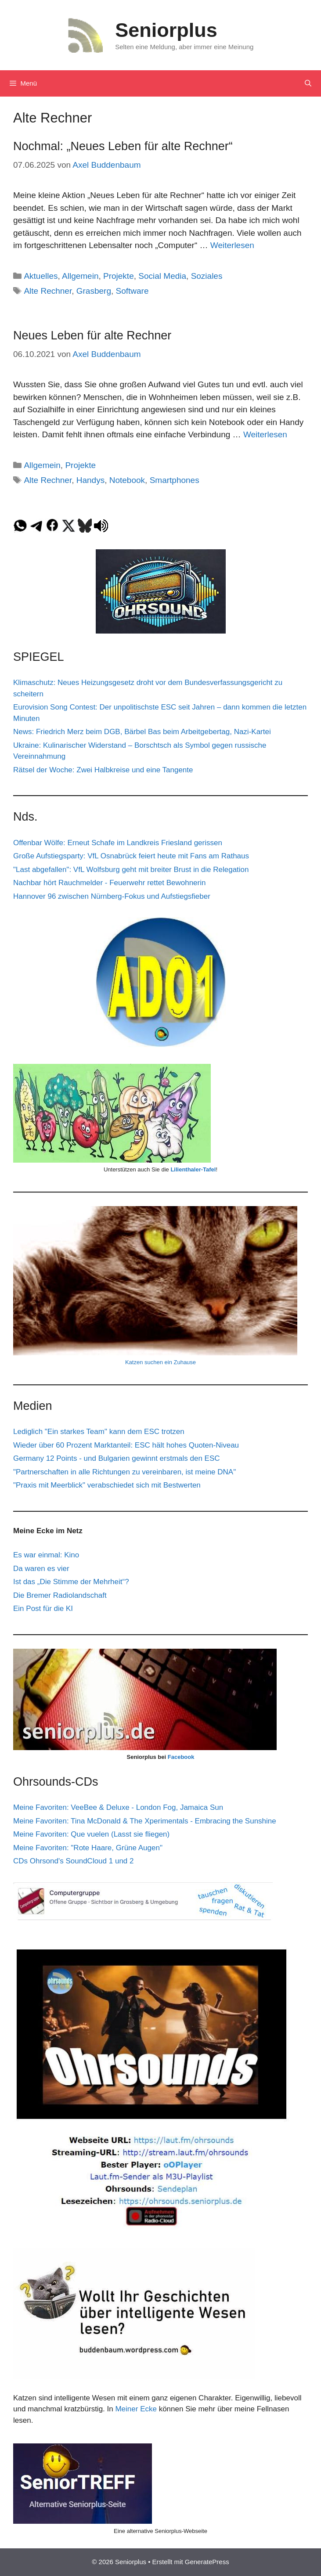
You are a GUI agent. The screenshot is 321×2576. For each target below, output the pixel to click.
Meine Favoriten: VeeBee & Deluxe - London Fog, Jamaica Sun (118, 1807)
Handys (90, 480)
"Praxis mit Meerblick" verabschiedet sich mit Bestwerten (107, 1485)
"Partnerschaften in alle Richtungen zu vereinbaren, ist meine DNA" (124, 1472)
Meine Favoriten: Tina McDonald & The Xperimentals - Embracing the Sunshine (144, 1821)
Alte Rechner (48, 290)
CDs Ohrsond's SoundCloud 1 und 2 (73, 1861)
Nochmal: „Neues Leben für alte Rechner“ (123, 146)
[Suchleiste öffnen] (308, 83)
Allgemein (80, 276)
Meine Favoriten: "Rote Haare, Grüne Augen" (87, 1848)
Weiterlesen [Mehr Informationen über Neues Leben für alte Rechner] (265, 434)
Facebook (181, 1757)
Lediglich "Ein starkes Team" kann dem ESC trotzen (98, 1431)
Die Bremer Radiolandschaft (60, 1595)
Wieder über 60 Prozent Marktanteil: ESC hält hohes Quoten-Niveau (126, 1445)
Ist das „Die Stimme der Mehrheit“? (71, 1582)
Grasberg (93, 290)
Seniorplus (166, 30)
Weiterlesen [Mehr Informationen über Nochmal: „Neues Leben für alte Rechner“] (232, 245)
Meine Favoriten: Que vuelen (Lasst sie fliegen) (91, 1834)
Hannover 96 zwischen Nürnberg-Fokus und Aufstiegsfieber (111, 896)
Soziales (207, 276)
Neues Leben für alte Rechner (92, 335)
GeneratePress (207, 2561)
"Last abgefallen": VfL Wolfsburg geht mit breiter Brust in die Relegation (131, 869)
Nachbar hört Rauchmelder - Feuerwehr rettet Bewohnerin (109, 883)
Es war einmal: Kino (46, 1555)
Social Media (162, 276)
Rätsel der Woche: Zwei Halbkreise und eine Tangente (103, 770)
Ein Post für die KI (43, 1608)
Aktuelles (41, 276)
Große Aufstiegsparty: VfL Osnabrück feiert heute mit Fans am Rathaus (131, 856)
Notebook (127, 480)
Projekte (118, 276)
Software (132, 290)
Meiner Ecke (135, 2409)
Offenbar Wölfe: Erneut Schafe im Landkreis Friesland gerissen (117, 843)
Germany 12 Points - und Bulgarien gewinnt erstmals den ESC (116, 1458)
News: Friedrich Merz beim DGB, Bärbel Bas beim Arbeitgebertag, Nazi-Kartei (142, 732)
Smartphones (174, 480)
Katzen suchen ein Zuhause (160, 1362)
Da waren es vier (41, 1568)
